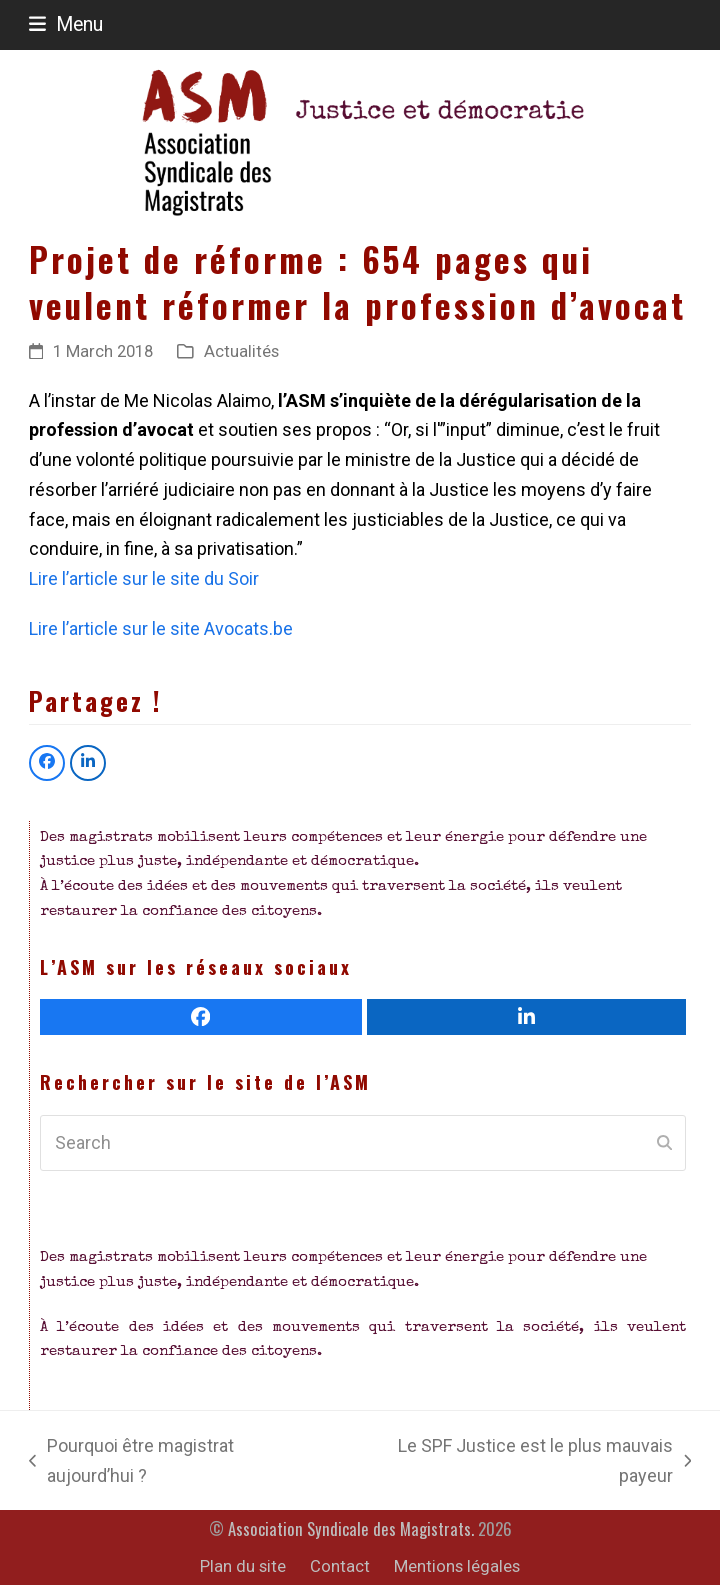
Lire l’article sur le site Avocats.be (161, 628)
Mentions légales (457, 1566)
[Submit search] (664, 1143)
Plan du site (243, 1566)
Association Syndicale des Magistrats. (351, 1528)
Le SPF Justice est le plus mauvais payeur (521, 1462)
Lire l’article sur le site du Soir (144, 578)
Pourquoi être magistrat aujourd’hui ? (131, 1462)
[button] (66, 24)
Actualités (241, 351)
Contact (340, 1566)
